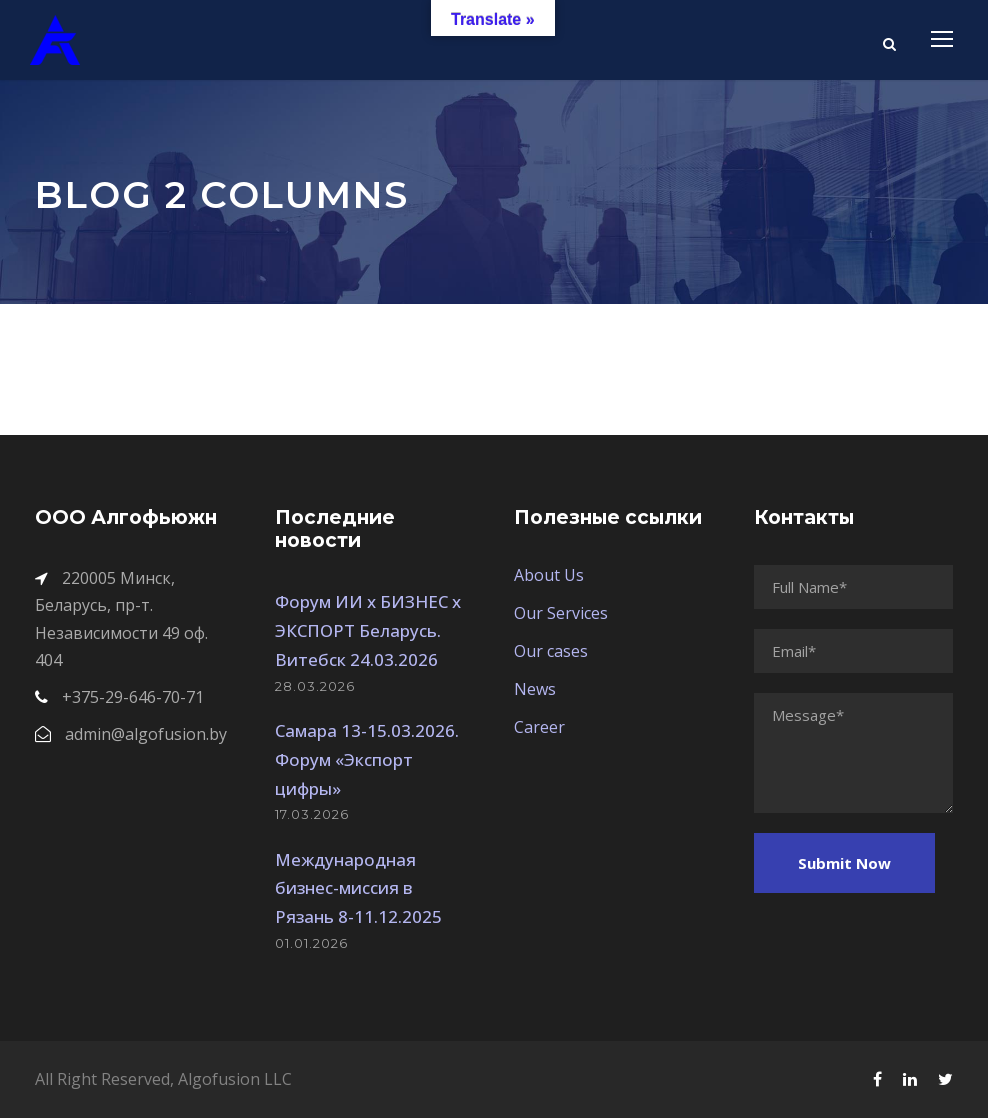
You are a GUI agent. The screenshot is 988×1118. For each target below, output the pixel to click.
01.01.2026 (311, 943)
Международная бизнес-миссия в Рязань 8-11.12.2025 (358, 888)
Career (539, 727)
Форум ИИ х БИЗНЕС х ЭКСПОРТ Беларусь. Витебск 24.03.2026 (368, 630)
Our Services (561, 613)
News (535, 689)
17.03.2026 (312, 814)
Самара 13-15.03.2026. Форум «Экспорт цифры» (367, 759)
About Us (549, 575)
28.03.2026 (315, 686)
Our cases (551, 651)
